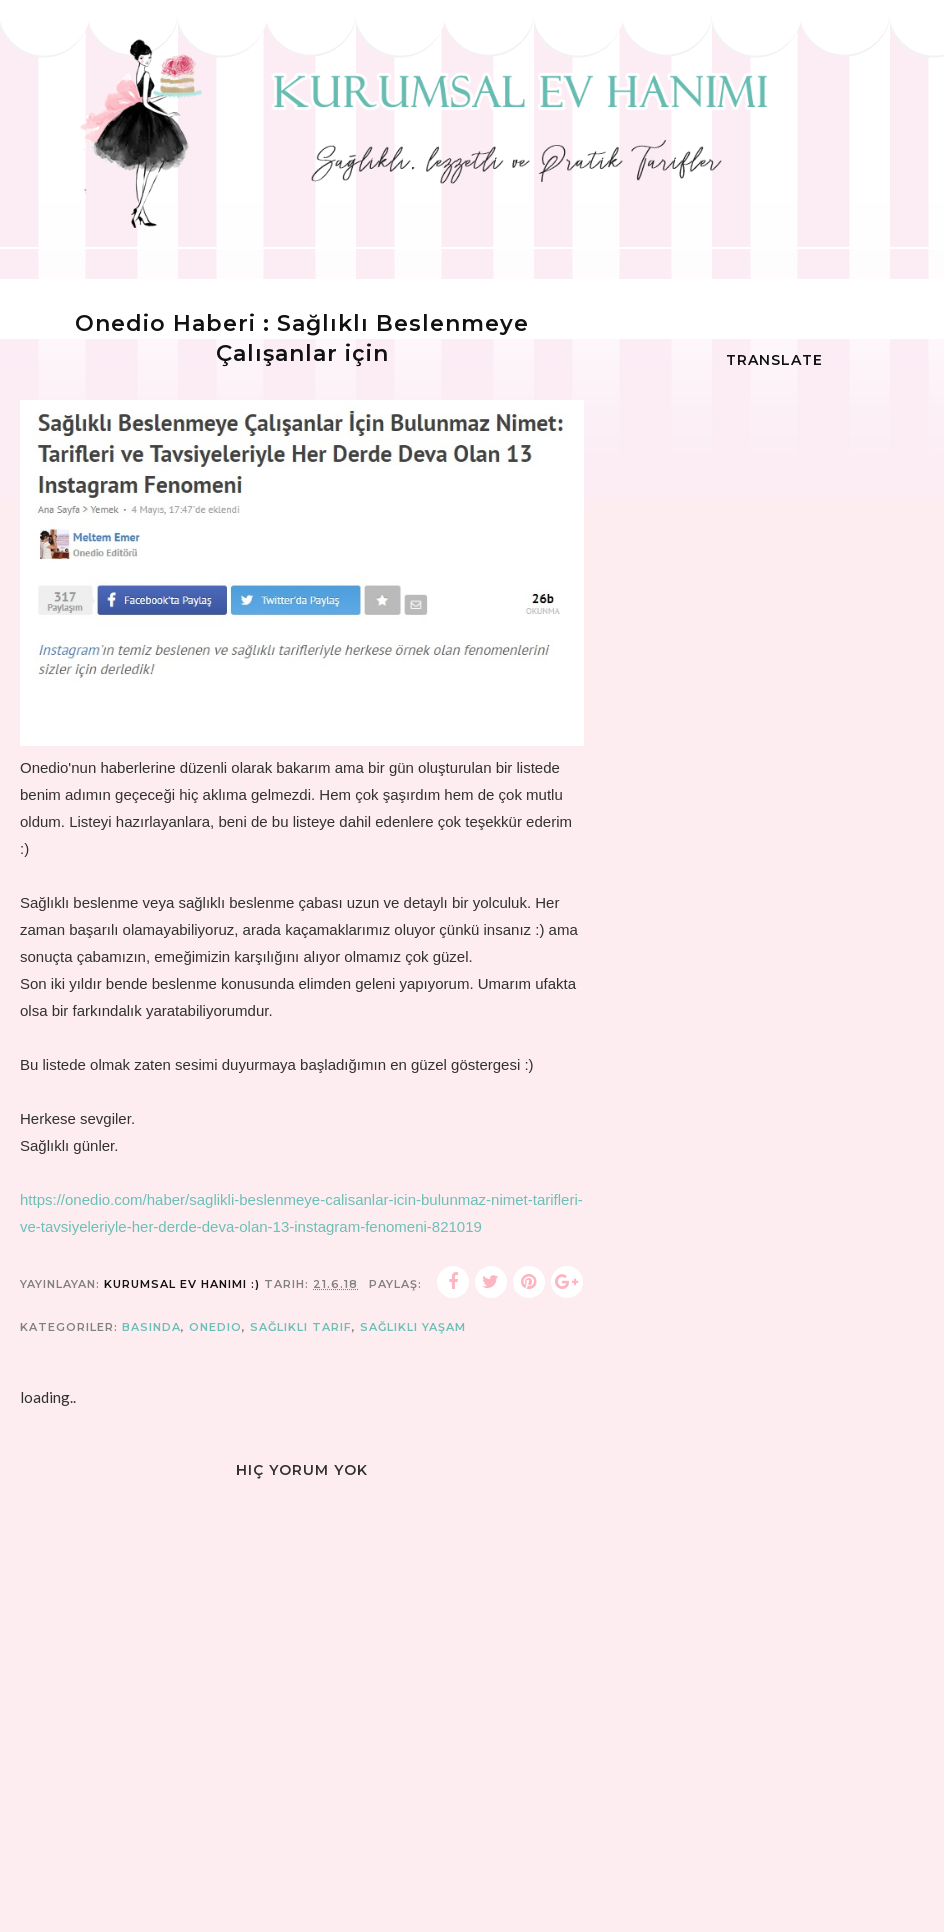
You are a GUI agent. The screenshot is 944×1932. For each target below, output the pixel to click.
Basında (151, 1327)
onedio (215, 1327)
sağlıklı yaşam (413, 1327)
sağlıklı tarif (301, 1327)
